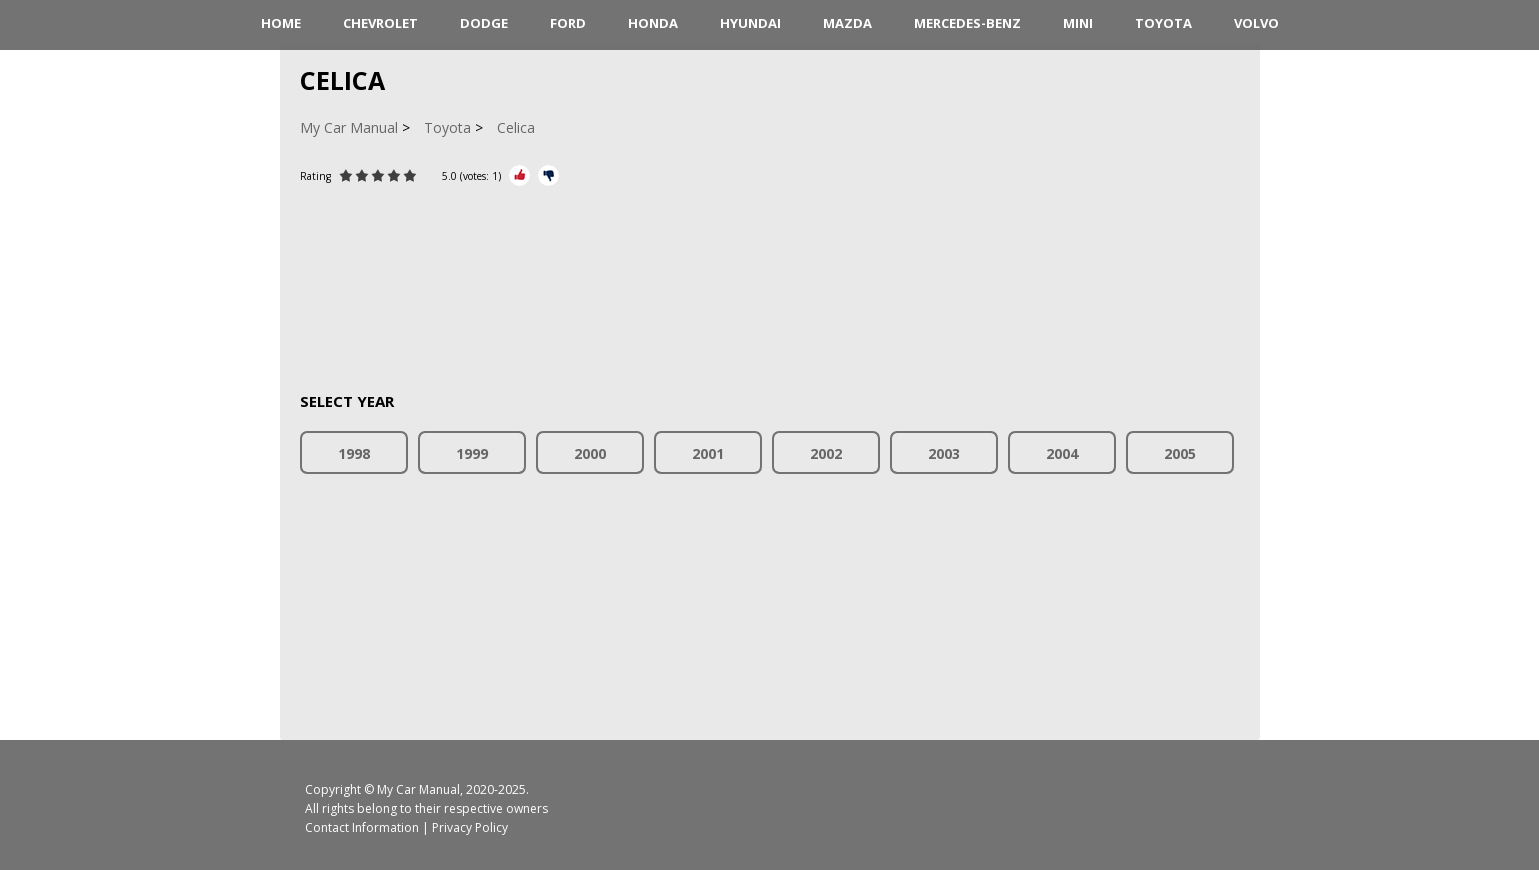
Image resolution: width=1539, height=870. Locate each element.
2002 (826, 453)
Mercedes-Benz (967, 23)
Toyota (1163, 23)
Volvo (1256, 23)
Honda (653, 23)
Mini (1078, 23)
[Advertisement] (770, 277)
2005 (1180, 453)
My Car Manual (418, 789)
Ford (568, 23)
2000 (590, 453)
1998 (354, 453)
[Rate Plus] (519, 175)
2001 (708, 453)
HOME (281, 23)
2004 (1062, 453)
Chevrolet (380, 23)
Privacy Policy (470, 827)
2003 (944, 453)
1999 (472, 453)
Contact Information (362, 827)
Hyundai (750, 23)
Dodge (484, 23)
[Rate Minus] (548, 175)
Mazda (847, 23)
